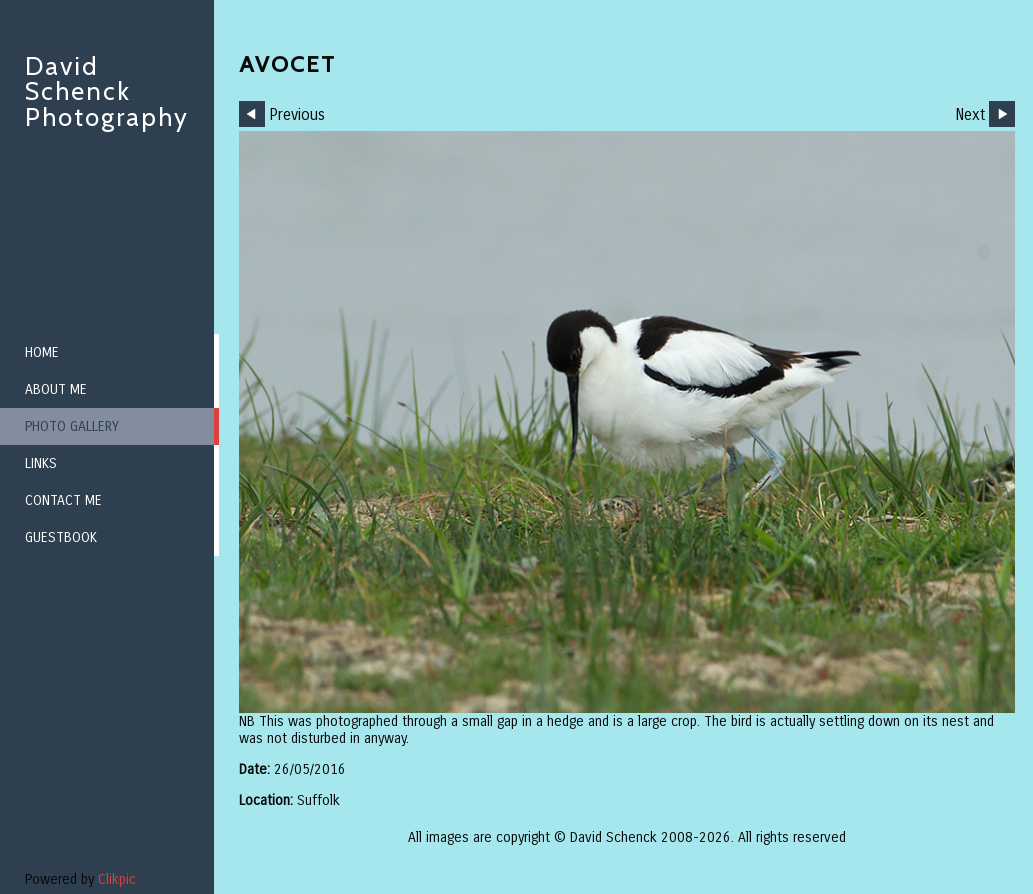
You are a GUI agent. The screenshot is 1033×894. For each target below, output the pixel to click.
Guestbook (61, 537)
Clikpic (117, 879)
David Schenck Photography (107, 91)
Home (42, 352)
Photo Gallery (72, 426)
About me (56, 389)
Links (41, 463)
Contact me (63, 500)
